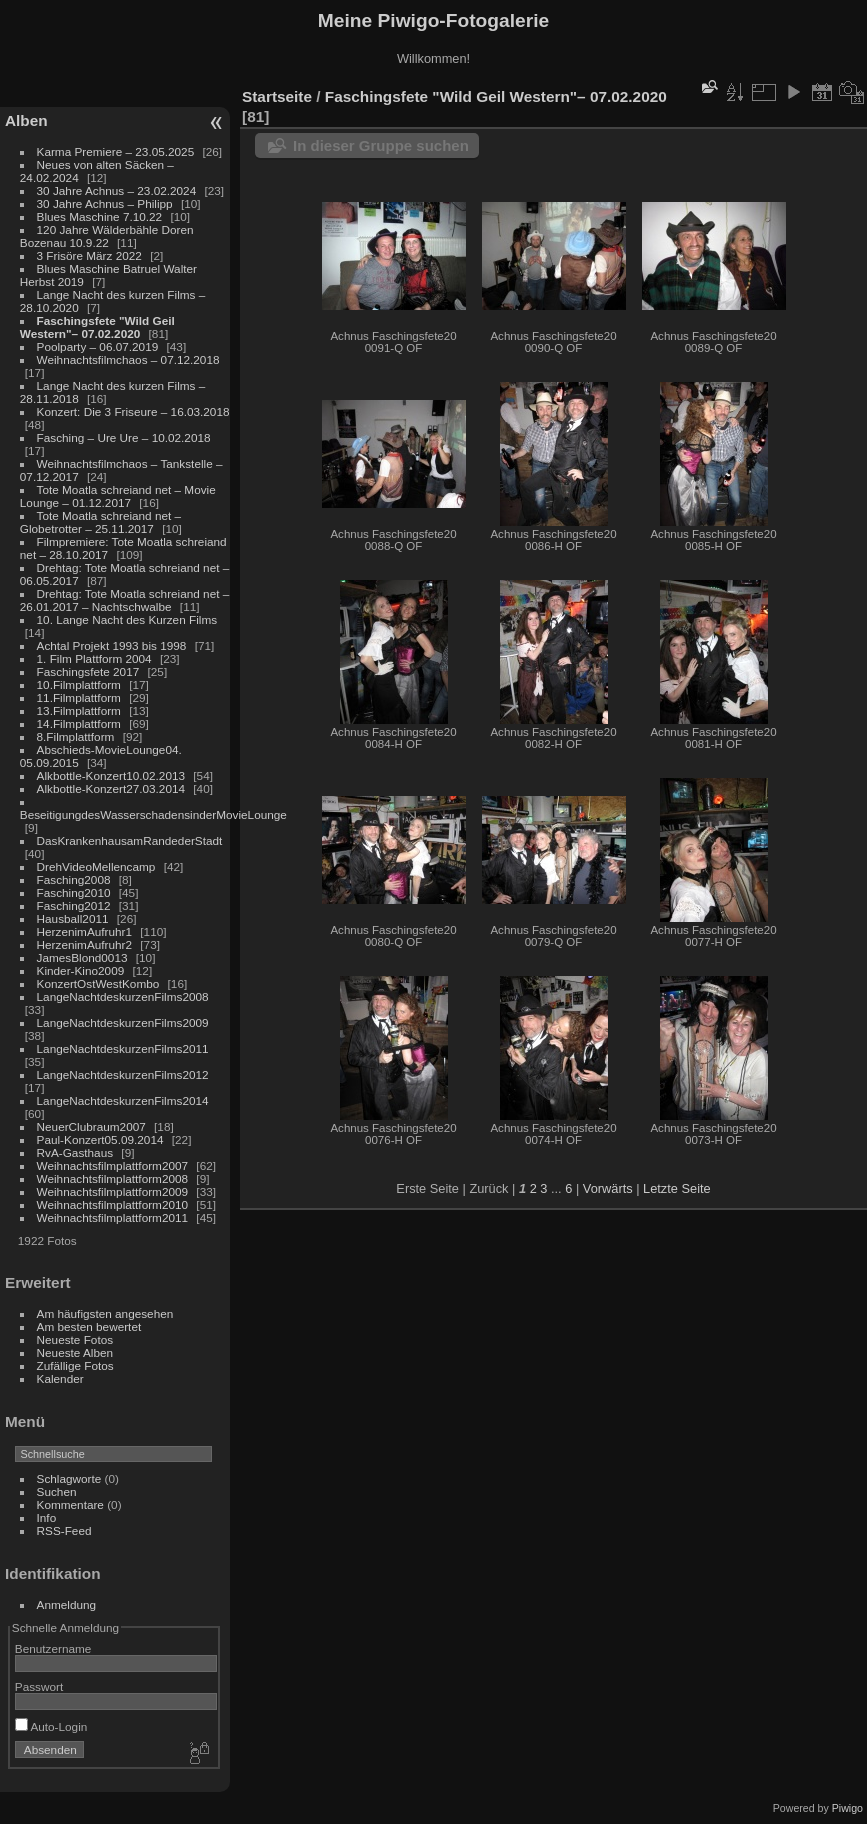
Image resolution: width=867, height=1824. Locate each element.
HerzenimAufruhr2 (84, 944)
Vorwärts (608, 1188)
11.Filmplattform (79, 697)
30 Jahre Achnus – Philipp (105, 203)
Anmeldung (67, 1604)
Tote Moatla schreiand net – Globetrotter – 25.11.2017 (100, 522)
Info (47, 1517)
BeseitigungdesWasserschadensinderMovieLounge (153, 814)
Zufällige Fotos (75, 1365)
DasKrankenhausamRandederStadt (130, 840)
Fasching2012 (74, 905)
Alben (26, 120)
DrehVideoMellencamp (96, 866)
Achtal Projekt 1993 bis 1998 (112, 645)
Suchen (57, 1491)
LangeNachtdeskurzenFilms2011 (123, 1048)
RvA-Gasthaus (75, 1152)
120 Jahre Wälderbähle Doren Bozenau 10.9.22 (107, 236)
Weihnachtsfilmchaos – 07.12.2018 (128, 359)
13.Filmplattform (79, 710)
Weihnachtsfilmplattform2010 (113, 1204)
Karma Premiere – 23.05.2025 (116, 151)
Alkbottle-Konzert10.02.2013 (111, 775)
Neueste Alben (75, 1352)
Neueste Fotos (75, 1339)
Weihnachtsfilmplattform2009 (113, 1191)
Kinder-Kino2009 (81, 970)
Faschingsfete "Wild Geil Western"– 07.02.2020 (97, 327)
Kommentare (70, 1504)
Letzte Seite (677, 1188)
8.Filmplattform (76, 736)
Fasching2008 (74, 879)
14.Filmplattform (79, 723)
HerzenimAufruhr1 (84, 931)
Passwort (39, 1686)
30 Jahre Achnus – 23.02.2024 (117, 190)
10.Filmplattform (79, 684)
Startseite (277, 96)
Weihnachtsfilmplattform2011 (113, 1217)
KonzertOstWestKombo (98, 983)
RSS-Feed (64, 1530)
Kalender (60, 1378)
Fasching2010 (74, 892)
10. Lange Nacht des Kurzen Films (127, 619)
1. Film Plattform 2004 (94, 658)
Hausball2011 (73, 918)
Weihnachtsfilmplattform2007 (113, 1165)
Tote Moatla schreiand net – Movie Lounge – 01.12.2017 (118, 496)
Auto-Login (51, 1726)
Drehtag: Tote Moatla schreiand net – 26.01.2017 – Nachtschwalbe (125, 600)
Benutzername (53, 1648)
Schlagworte (69, 1478)
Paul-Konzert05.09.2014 (100, 1139)
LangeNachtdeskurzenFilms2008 (123, 996)
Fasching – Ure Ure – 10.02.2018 (124, 437)
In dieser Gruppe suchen (381, 145)
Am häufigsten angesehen (105, 1313)
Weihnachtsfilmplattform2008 (113, 1178)
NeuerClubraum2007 (91, 1126)
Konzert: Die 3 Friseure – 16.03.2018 (133, 411)
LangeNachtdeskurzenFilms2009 (123, 1022)
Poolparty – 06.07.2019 (98, 346)
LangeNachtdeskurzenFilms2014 (123, 1100)
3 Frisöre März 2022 (89, 255)
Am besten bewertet (89, 1326)
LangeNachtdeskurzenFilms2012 (123, 1074)
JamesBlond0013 (82, 957)
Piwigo (847, 1808)
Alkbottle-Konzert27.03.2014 (111, 788)
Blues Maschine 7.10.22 (100, 216)
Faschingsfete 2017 (88, 671)
